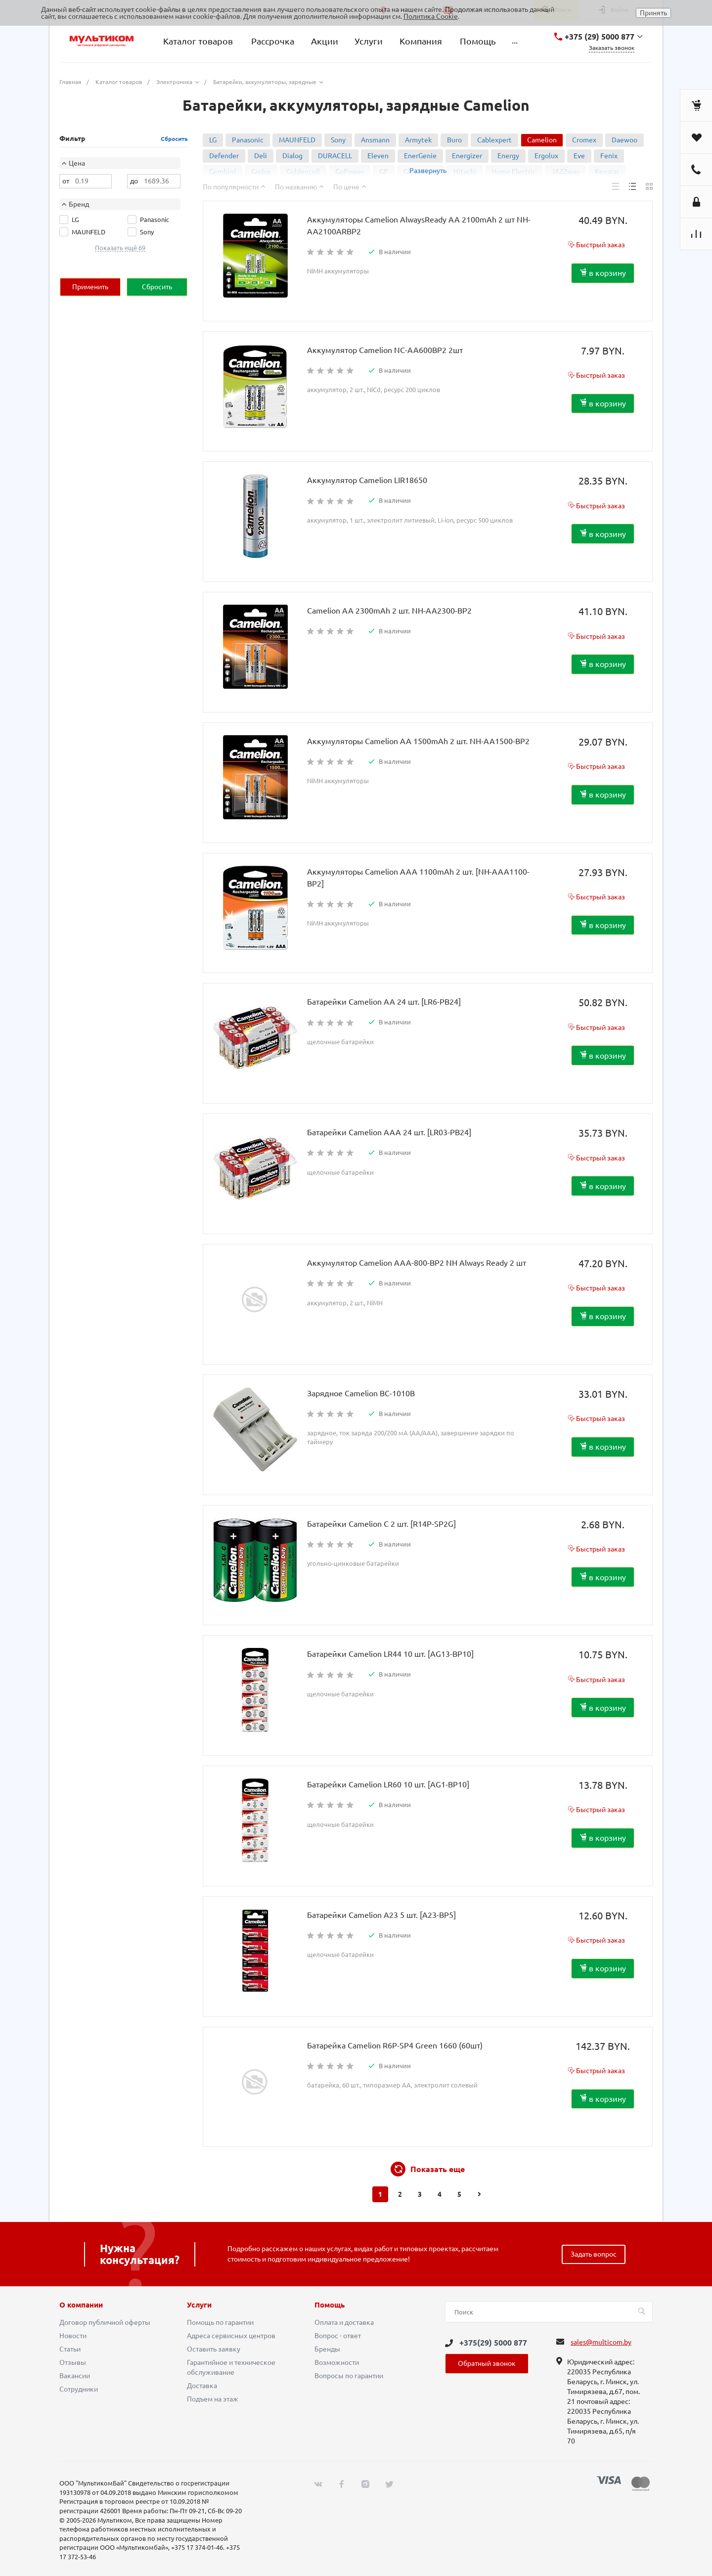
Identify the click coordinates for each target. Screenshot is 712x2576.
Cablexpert (494, 140)
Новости (73, 2336)
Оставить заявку (213, 2349)
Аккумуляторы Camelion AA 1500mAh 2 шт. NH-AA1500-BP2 (418, 741)
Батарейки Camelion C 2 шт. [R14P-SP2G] (381, 1523)
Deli (260, 156)
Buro (454, 140)
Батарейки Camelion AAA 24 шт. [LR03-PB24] (389, 1132)
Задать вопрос (594, 2254)
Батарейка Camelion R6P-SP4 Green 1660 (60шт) (395, 2045)
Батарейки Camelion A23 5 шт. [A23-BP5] (381, 1914)
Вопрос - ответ (337, 2336)
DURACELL (335, 156)
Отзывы (72, 2362)
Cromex (584, 140)
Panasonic (248, 140)
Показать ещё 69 (120, 247)
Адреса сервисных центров (231, 2336)
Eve (579, 156)
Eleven (378, 156)
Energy (508, 156)
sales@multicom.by (601, 2342)
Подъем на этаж (212, 2399)
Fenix (609, 156)
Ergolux (546, 156)
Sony (338, 140)
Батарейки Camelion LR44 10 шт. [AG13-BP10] (390, 1653)
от (65, 181)
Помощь (329, 2305)
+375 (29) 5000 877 (599, 36)
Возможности (336, 2362)
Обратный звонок (487, 2363)
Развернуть (427, 171)
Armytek (418, 140)
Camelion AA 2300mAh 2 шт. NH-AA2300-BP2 (389, 610)
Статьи (70, 2349)
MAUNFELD (297, 140)
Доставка (202, 2386)
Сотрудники (78, 2389)
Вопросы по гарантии (348, 2376)
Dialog (292, 156)
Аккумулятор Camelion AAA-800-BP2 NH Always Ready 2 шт (416, 1262)
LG (213, 140)
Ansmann (375, 140)
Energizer (467, 156)
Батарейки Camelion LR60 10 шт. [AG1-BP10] (388, 1784)
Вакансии (74, 2376)
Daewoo (624, 140)
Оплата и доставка (344, 2322)
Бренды (327, 2349)
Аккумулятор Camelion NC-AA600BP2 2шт (385, 350)
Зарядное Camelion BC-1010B (361, 1393)
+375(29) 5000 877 (493, 2342)
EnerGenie (420, 156)
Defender (224, 156)
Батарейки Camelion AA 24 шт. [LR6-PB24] (384, 1001)
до (134, 181)
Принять (653, 13)
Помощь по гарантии (220, 2322)
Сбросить (174, 138)
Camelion (542, 140)
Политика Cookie (430, 16)
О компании (81, 2305)
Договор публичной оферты (104, 2322)
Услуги (199, 2305)
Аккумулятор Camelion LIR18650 (367, 480)
